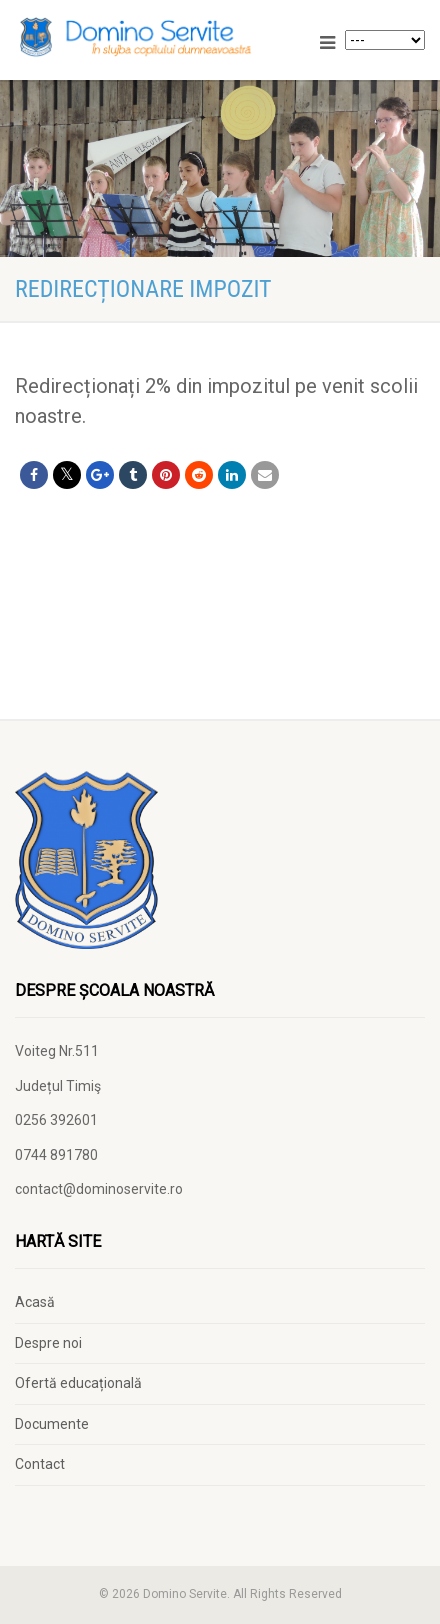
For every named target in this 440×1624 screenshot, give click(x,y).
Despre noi (48, 1343)
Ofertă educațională (78, 1383)
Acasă (35, 1302)
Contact (40, 1464)
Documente (52, 1424)
